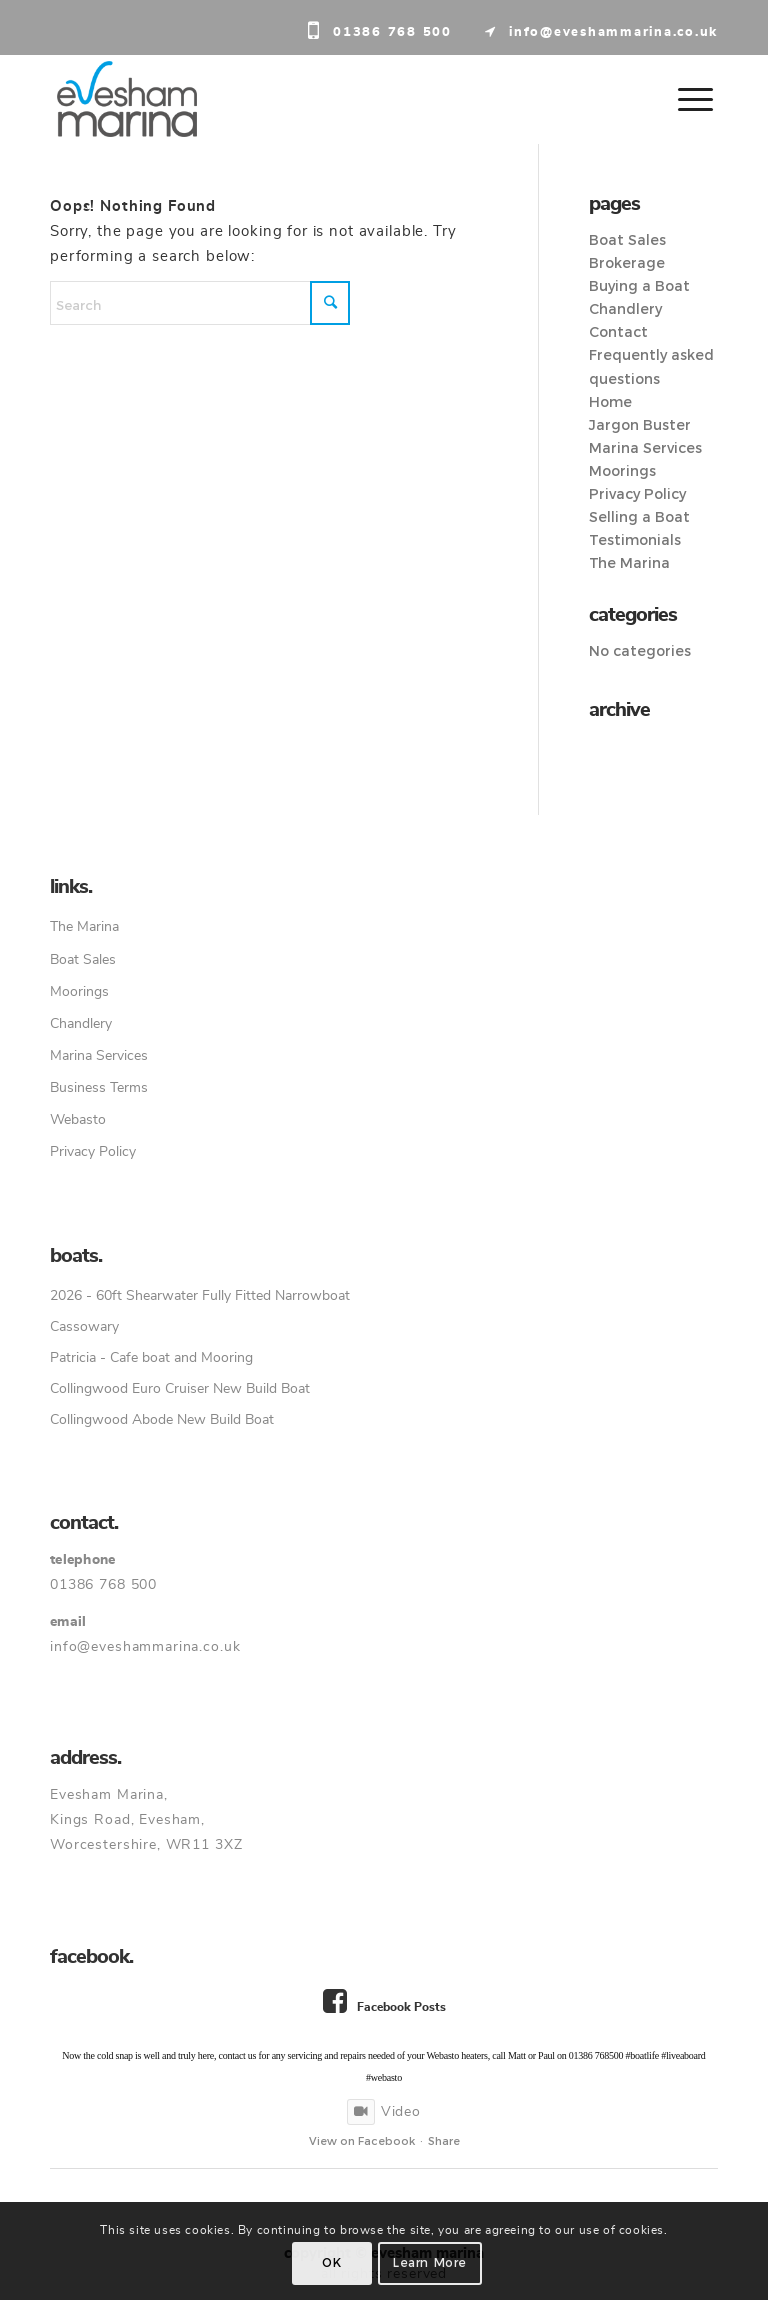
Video (384, 2112)
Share (444, 2141)
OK (331, 2262)
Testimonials (635, 540)
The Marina (629, 563)
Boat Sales (627, 240)
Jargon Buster (640, 425)
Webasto (78, 1120)
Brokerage (627, 263)
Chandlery (625, 309)
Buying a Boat (639, 286)
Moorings (622, 471)
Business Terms (99, 1088)
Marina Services (645, 448)
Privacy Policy (637, 494)
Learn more (430, 2262)
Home (610, 402)
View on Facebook (362, 2141)
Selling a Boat (639, 517)
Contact (618, 332)
